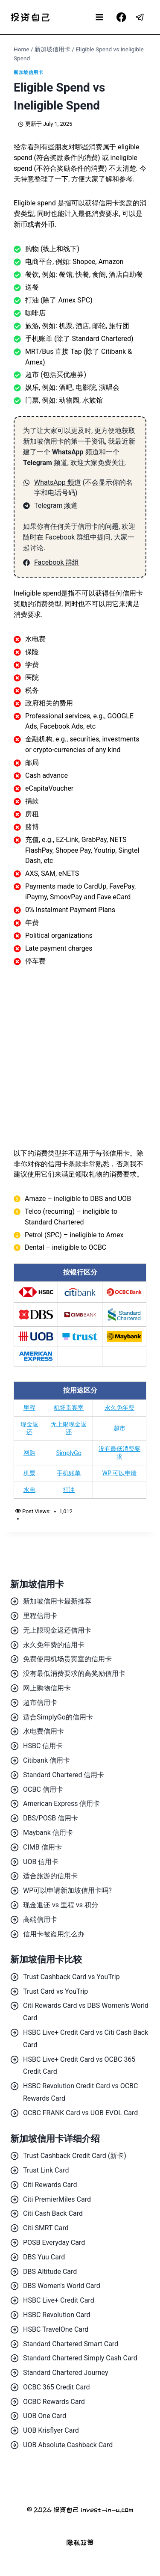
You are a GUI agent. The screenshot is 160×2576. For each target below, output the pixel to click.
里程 (29, 1407)
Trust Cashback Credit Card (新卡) (74, 2156)
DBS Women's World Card (61, 2286)
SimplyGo (68, 1453)
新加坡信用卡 (28, 72)
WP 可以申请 (119, 1473)
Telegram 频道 (56, 505)
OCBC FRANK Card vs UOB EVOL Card (80, 2113)
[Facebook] (121, 17)
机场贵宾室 (69, 1407)
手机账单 (69, 1473)
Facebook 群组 (56, 562)
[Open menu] (100, 17)
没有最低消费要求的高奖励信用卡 (74, 1673)
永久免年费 (119, 1407)
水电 (29, 1489)
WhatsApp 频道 (57, 482)
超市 (119, 1428)
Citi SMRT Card (46, 2228)
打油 (69, 1489)
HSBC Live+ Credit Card (58, 2300)
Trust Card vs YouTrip (55, 1991)
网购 (29, 1452)
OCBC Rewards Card (54, 2402)
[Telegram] (140, 17)
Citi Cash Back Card (53, 2213)
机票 (29, 1473)
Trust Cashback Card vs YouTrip (71, 1977)
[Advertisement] (80, 1057)
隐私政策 (80, 2542)
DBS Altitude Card (50, 2272)
